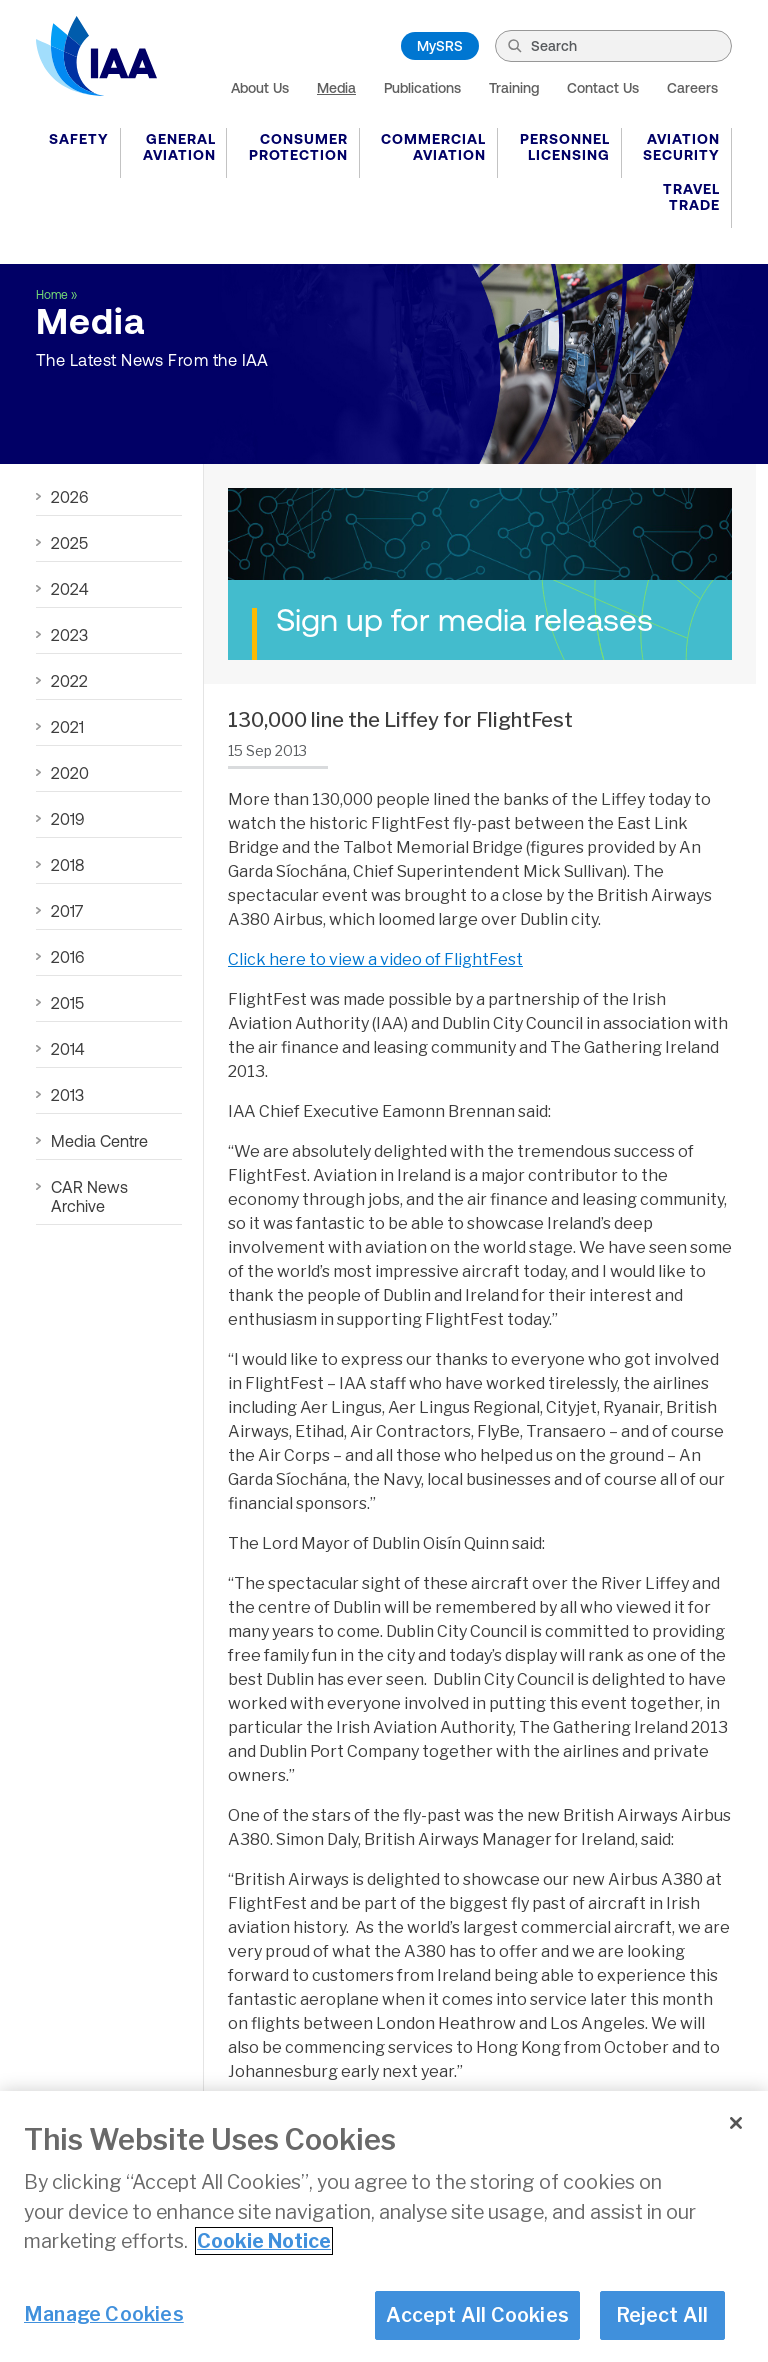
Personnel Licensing (565, 147)
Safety (79, 139)
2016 (67, 957)
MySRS (440, 46)
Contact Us (603, 88)
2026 (69, 497)
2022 (69, 681)
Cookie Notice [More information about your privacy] (264, 2241)
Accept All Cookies (477, 2315)
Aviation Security (681, 147)
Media (336, 88)
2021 (67, 727)
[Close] (736, 2123)
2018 (67, 865)
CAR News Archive (89, 1196)
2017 (67, 911)
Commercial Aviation (433, 147)
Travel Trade (691, 197)
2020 (70, 773)
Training (514, 88)
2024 (69, 589)
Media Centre (99, 1141)
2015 (67, 1003)
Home (52, 295)
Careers (692, 88)
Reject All (662, 2315)
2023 (69, 635)
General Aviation (179, 147)
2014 (67, 1049)
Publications (422, 88)
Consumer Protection (298, 147)
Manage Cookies (104, 2314)
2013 (67, 1095)
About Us (260, 88)
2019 (67, 819)
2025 (69, 543)
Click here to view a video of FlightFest (375, 959)
